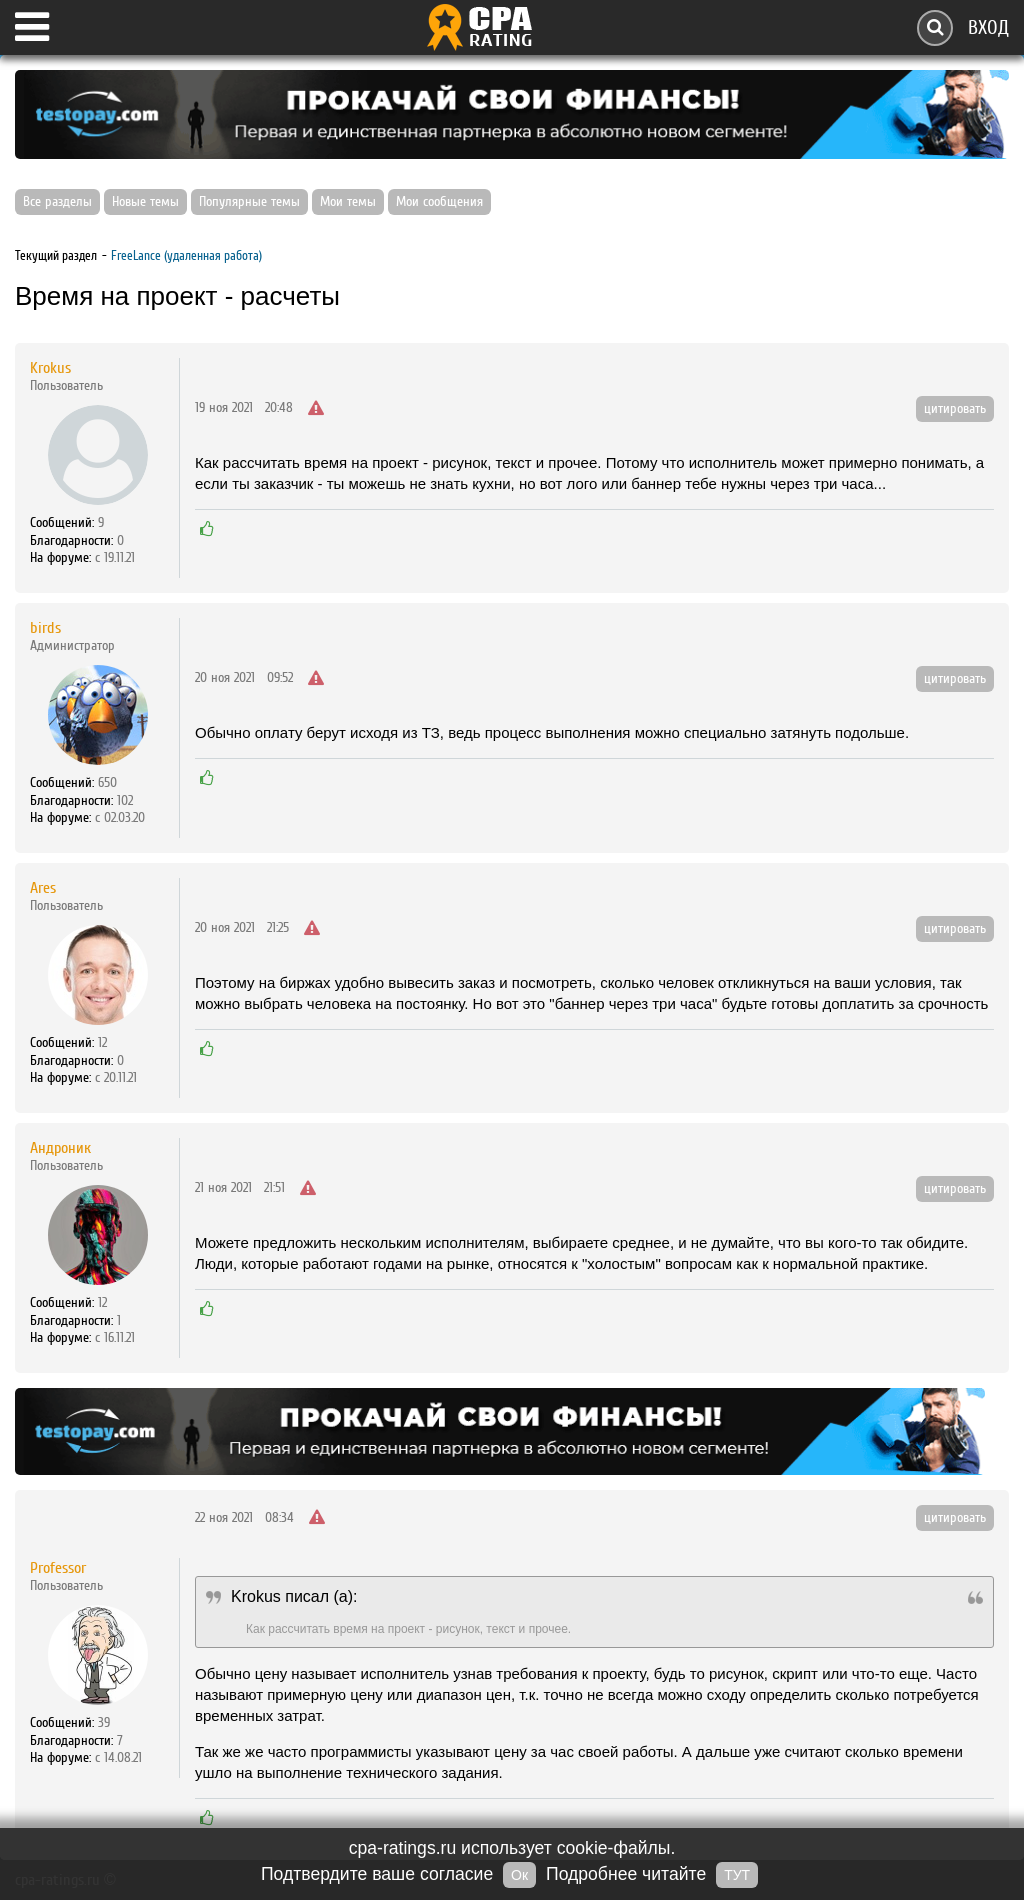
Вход (988, 27)
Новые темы (145, 202)
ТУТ (737, 1875)
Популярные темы (249, 202)
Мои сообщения (439, 202)
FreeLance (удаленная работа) (186, 255)
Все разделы (57, 202)
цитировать (955, 409)
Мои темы (348, 202)
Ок (519, 1875)
